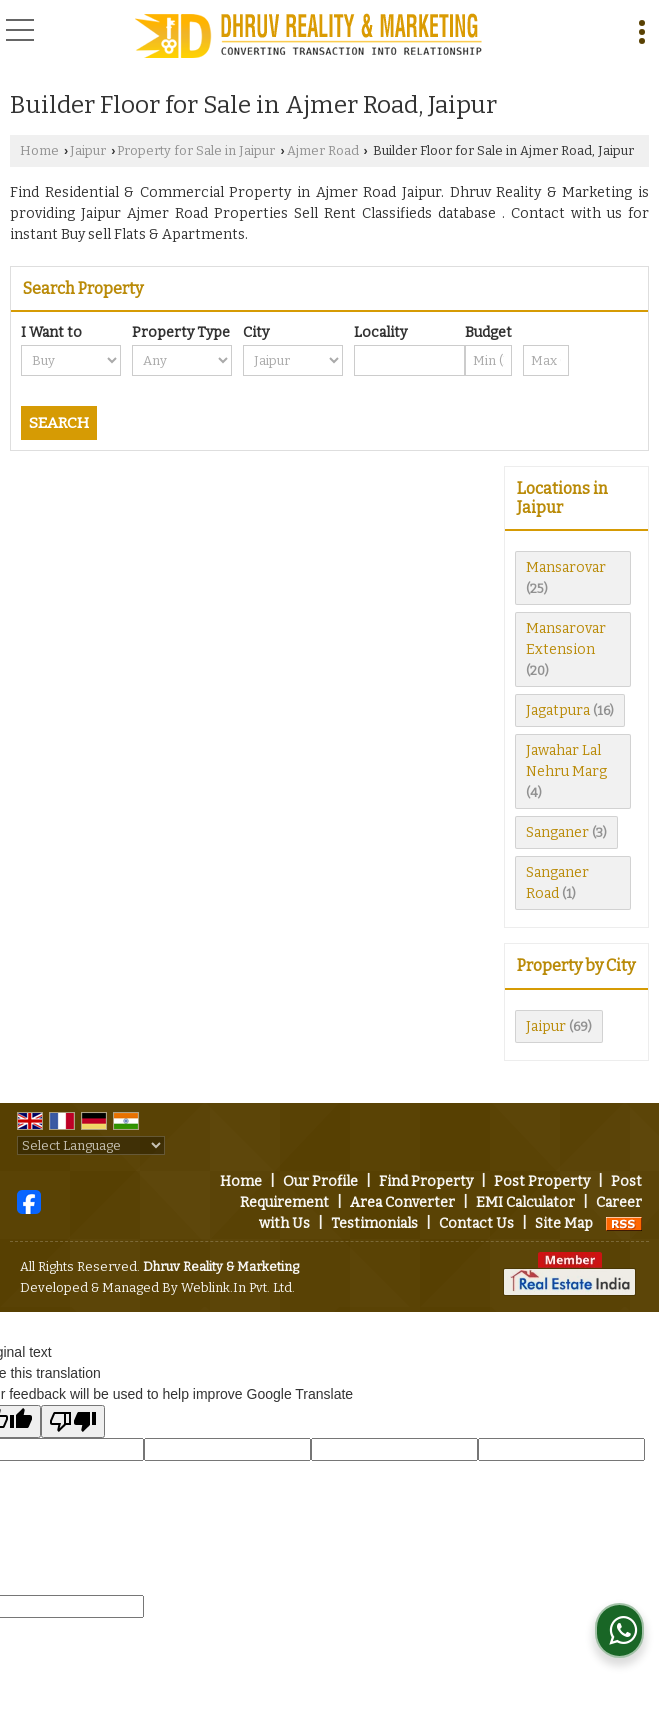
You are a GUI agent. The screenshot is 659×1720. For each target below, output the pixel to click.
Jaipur (88, 150)
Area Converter (402, 1202)
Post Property (542, 1181)
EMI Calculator (525, 1202)
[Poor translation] (73, 1421)
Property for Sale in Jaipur (196, 150)
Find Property (426, 1181)
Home (39, 150)
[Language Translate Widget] (91, 1145)
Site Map (564, 1223)
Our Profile (320, 1181)
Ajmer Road (323, 150)
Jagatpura (558, 710)
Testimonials (374, 1223)
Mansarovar (566, 567)
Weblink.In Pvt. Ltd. (238, 1287)
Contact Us (476, 1223)
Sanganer (557, 832)
